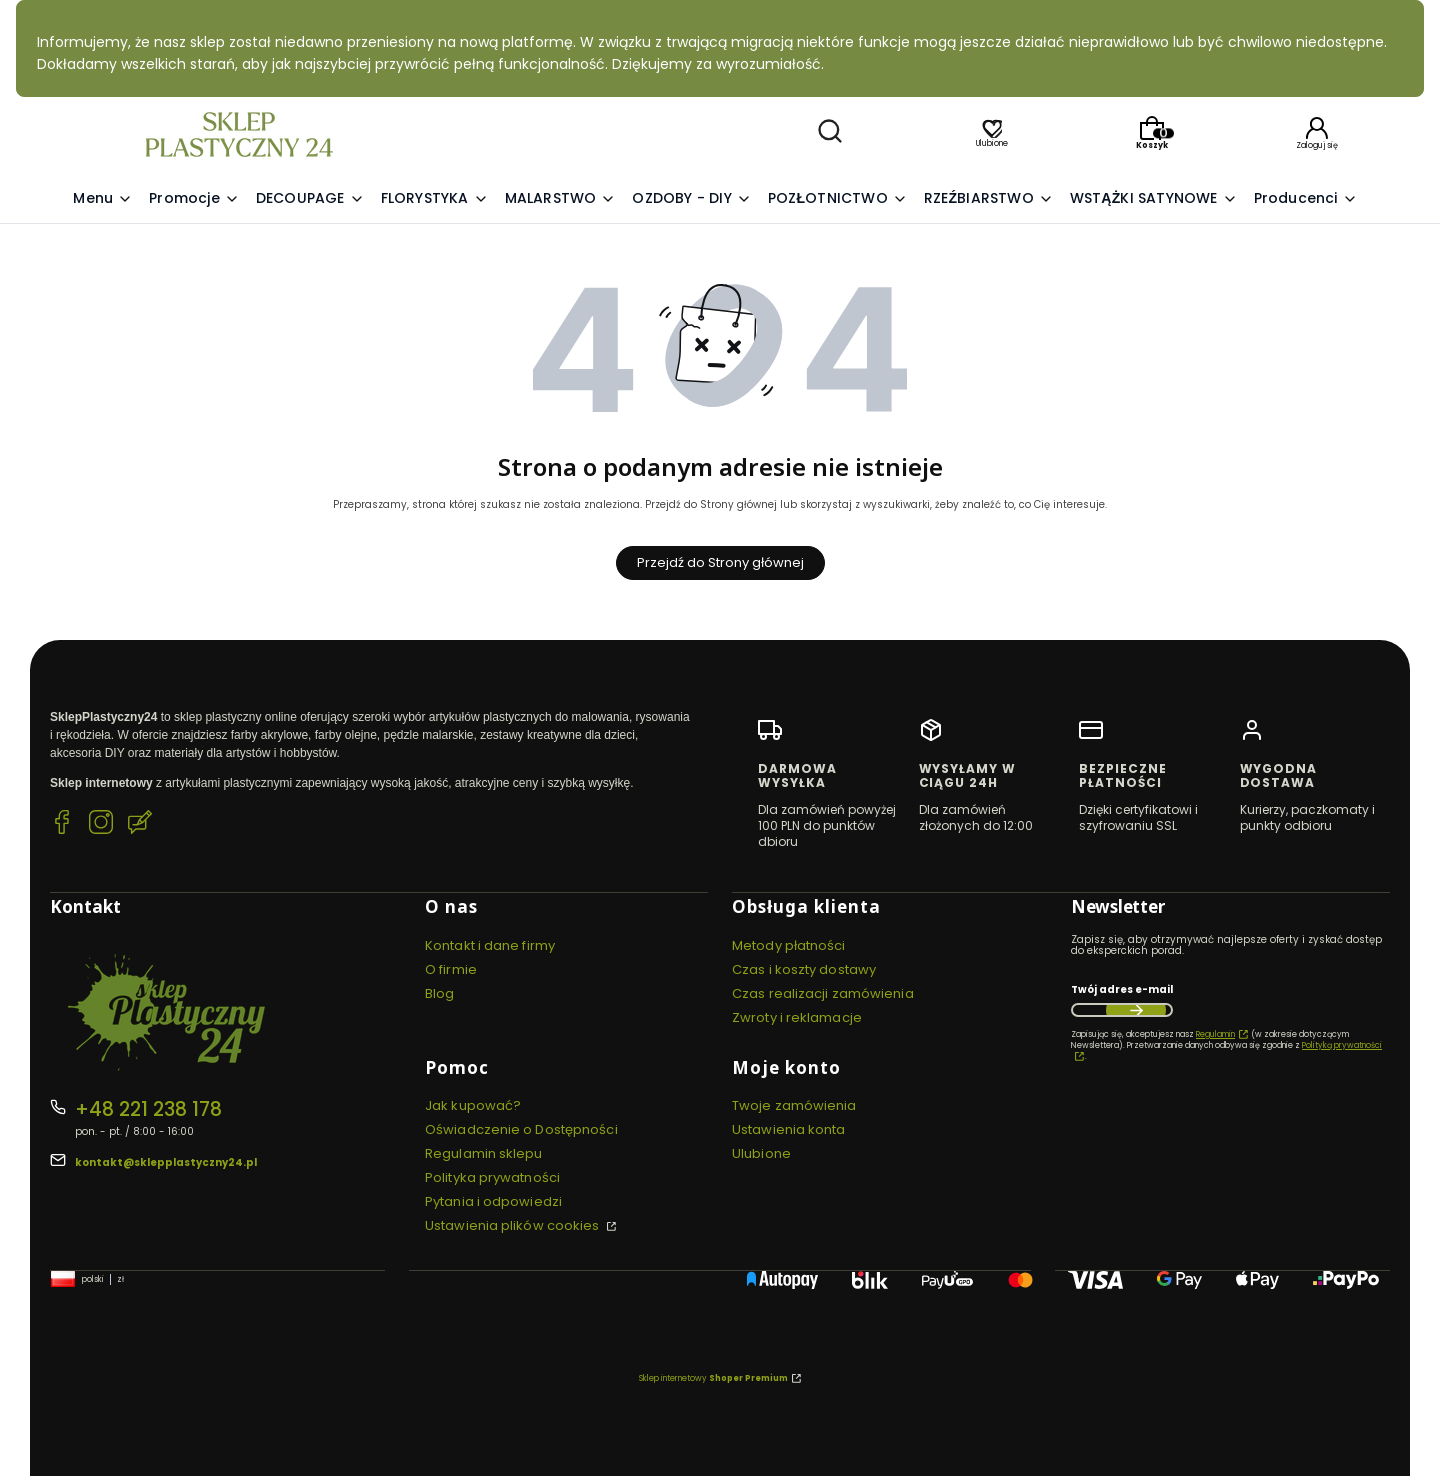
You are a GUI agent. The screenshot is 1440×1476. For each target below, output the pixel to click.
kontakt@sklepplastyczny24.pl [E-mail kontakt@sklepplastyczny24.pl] (166, 1162)
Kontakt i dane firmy (490, 945)
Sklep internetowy (713, 1378)
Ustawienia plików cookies (514, 1225)
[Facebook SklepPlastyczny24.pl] (62, 824)
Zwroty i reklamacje (797, 1017)
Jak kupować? (473, 1105)
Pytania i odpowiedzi (493, 1201)
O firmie (451, 969)
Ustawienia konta (789, 1129)
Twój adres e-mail (1122, 989)
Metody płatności (789, 945)
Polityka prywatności (492, 1177)
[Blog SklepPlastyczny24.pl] (140, 824)
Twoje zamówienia (794, 1105)
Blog (439, 993)
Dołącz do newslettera (1136, 1010)
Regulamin (1215, 1034)
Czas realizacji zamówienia (823, 993)
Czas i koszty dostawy (804, 969)
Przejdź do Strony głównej (720, 562)
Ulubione (761, 1153)
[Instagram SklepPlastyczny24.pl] (101, 824)
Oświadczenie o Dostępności (521, 1129)
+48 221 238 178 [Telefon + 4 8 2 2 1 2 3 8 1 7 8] (148, 1109)
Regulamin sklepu (484, 1153)
